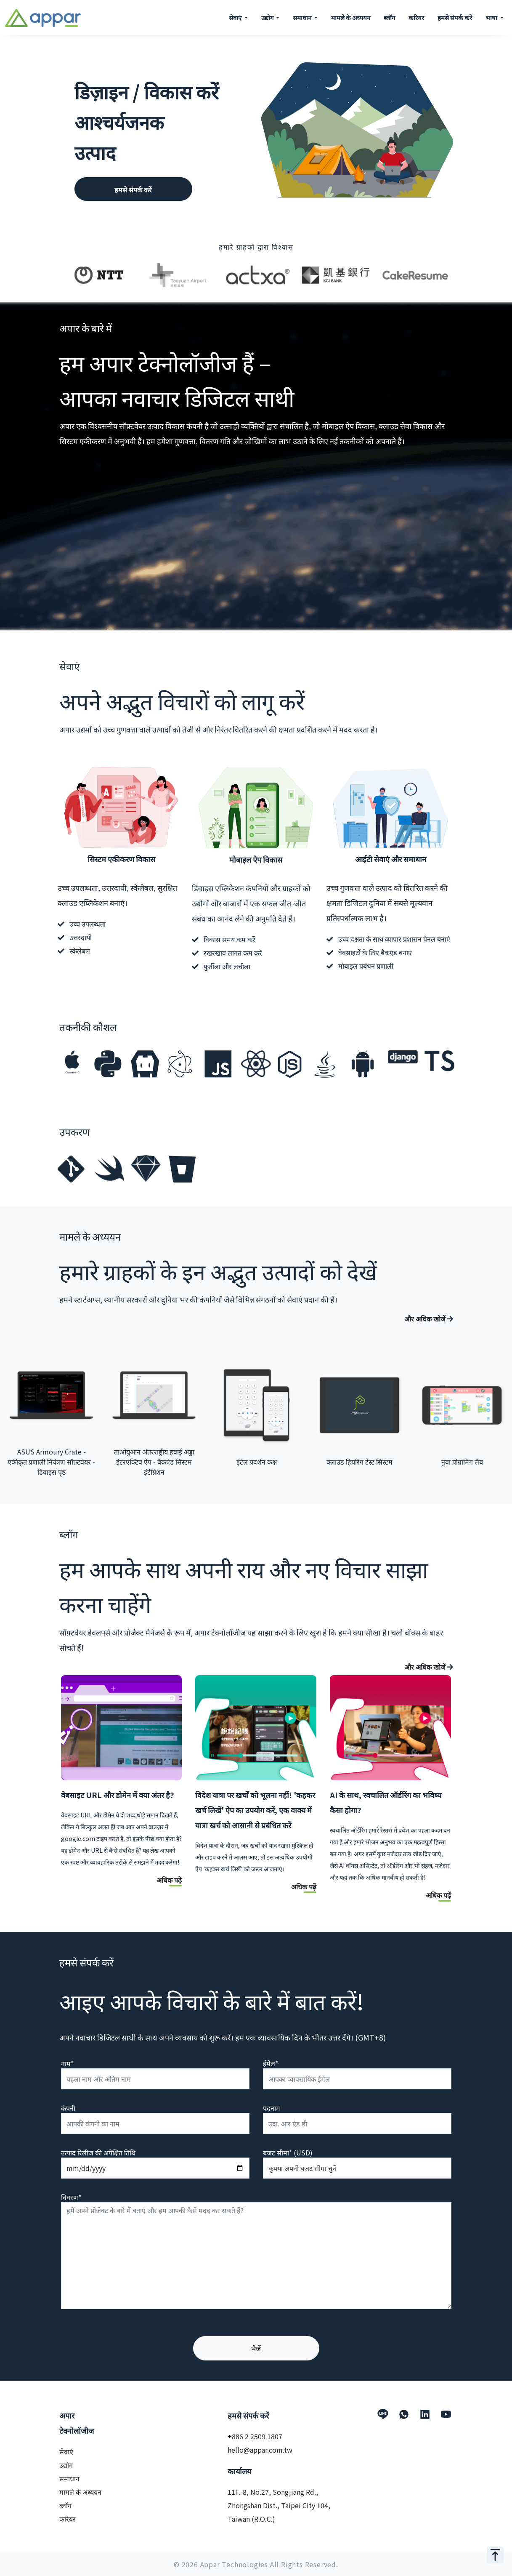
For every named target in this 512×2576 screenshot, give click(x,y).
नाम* (67, 2063)
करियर (416, 17)
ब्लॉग (389, 17)
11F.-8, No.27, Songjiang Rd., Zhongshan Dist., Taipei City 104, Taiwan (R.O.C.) (279, 2505)
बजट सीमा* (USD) (288, 2152)
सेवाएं (66, 2451)
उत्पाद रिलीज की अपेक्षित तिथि (98, 2152)
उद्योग (66, 2465)
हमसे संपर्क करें (455, 17)
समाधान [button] (303, 17)
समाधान (69, 2478)
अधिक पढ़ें (169, 1880)
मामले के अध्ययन (350, 17)
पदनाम (271, 2108)
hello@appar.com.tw (260, 2450)
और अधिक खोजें (428, 1318)
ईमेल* (270, 2063)
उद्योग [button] (268, 17)
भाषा (492, 17)
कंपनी (68, 2108)
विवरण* (71, 2197)
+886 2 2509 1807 (255, 2436)
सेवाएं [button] (236, 17)
